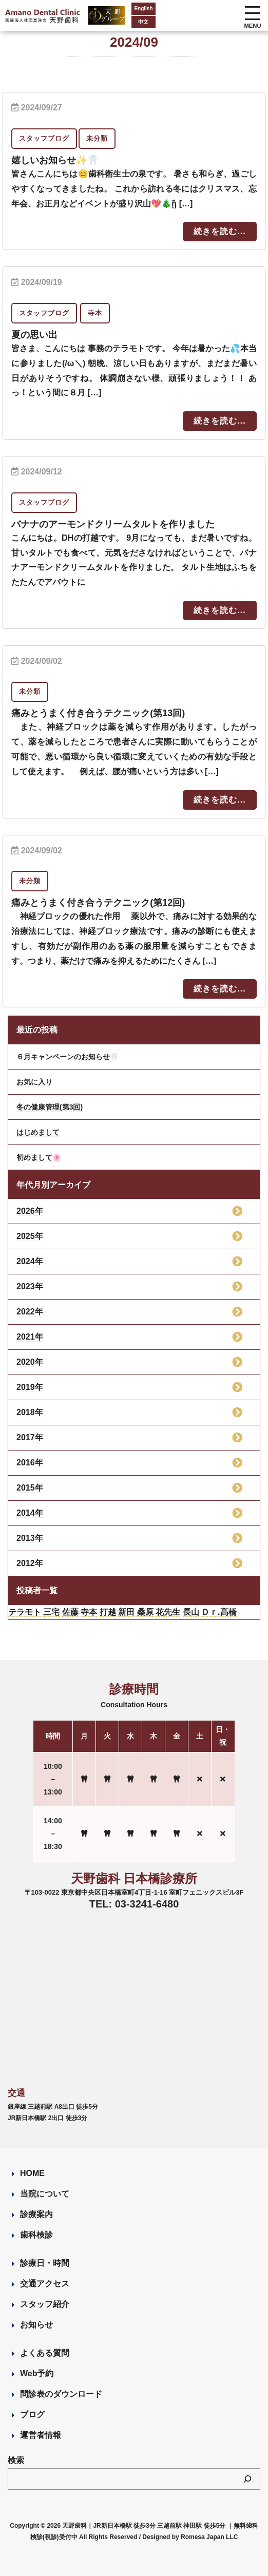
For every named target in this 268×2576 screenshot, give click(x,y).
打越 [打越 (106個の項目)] (108, 1612)
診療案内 (36, 2214)
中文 (126, 22)
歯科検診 (36, 2234)
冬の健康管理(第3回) (49, 1107)
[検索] (247, 2479)
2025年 (29, 1236)
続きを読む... (219, 231)
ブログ (32, 2414)
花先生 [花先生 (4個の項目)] (168, 1612)
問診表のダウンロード (61, 2394)
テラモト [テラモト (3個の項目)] (24, 1612)
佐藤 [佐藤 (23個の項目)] (70, 1612)
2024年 (29, 1261)
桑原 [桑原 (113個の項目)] (145, 1612)
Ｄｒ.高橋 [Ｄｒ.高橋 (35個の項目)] (218, 1612)
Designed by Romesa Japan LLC (190, 2537)
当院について (44, 2193)
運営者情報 (40, 2435)
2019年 (29, 1387)
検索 (16, 2460)
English (126, 8)
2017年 (29, 1437)
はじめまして (38, 1132)
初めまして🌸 (38, 1157)
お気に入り (34, 1082)
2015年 (29, 1487)
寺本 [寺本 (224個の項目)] (89, 1612)
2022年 (29, 1311)
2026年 (29, 1211)
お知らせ (36, 2324)
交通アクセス (44, 2283)
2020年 (29, 1362)
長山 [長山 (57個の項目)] (191, 1612)
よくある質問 (44, 2353)
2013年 (29, 1538)
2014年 (29, 1513)
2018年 (29, 1412)
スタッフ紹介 (44, 2304)
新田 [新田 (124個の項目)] (126, 1612)
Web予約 (36, 2373)
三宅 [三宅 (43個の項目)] (51, 1612)
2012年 (29, 1563)
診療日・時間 (44, 2263)
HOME (32, 2173)
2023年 (29, 1286)
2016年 (29, 1462)
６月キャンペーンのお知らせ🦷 (67, 1057)
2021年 (29, 1336)
